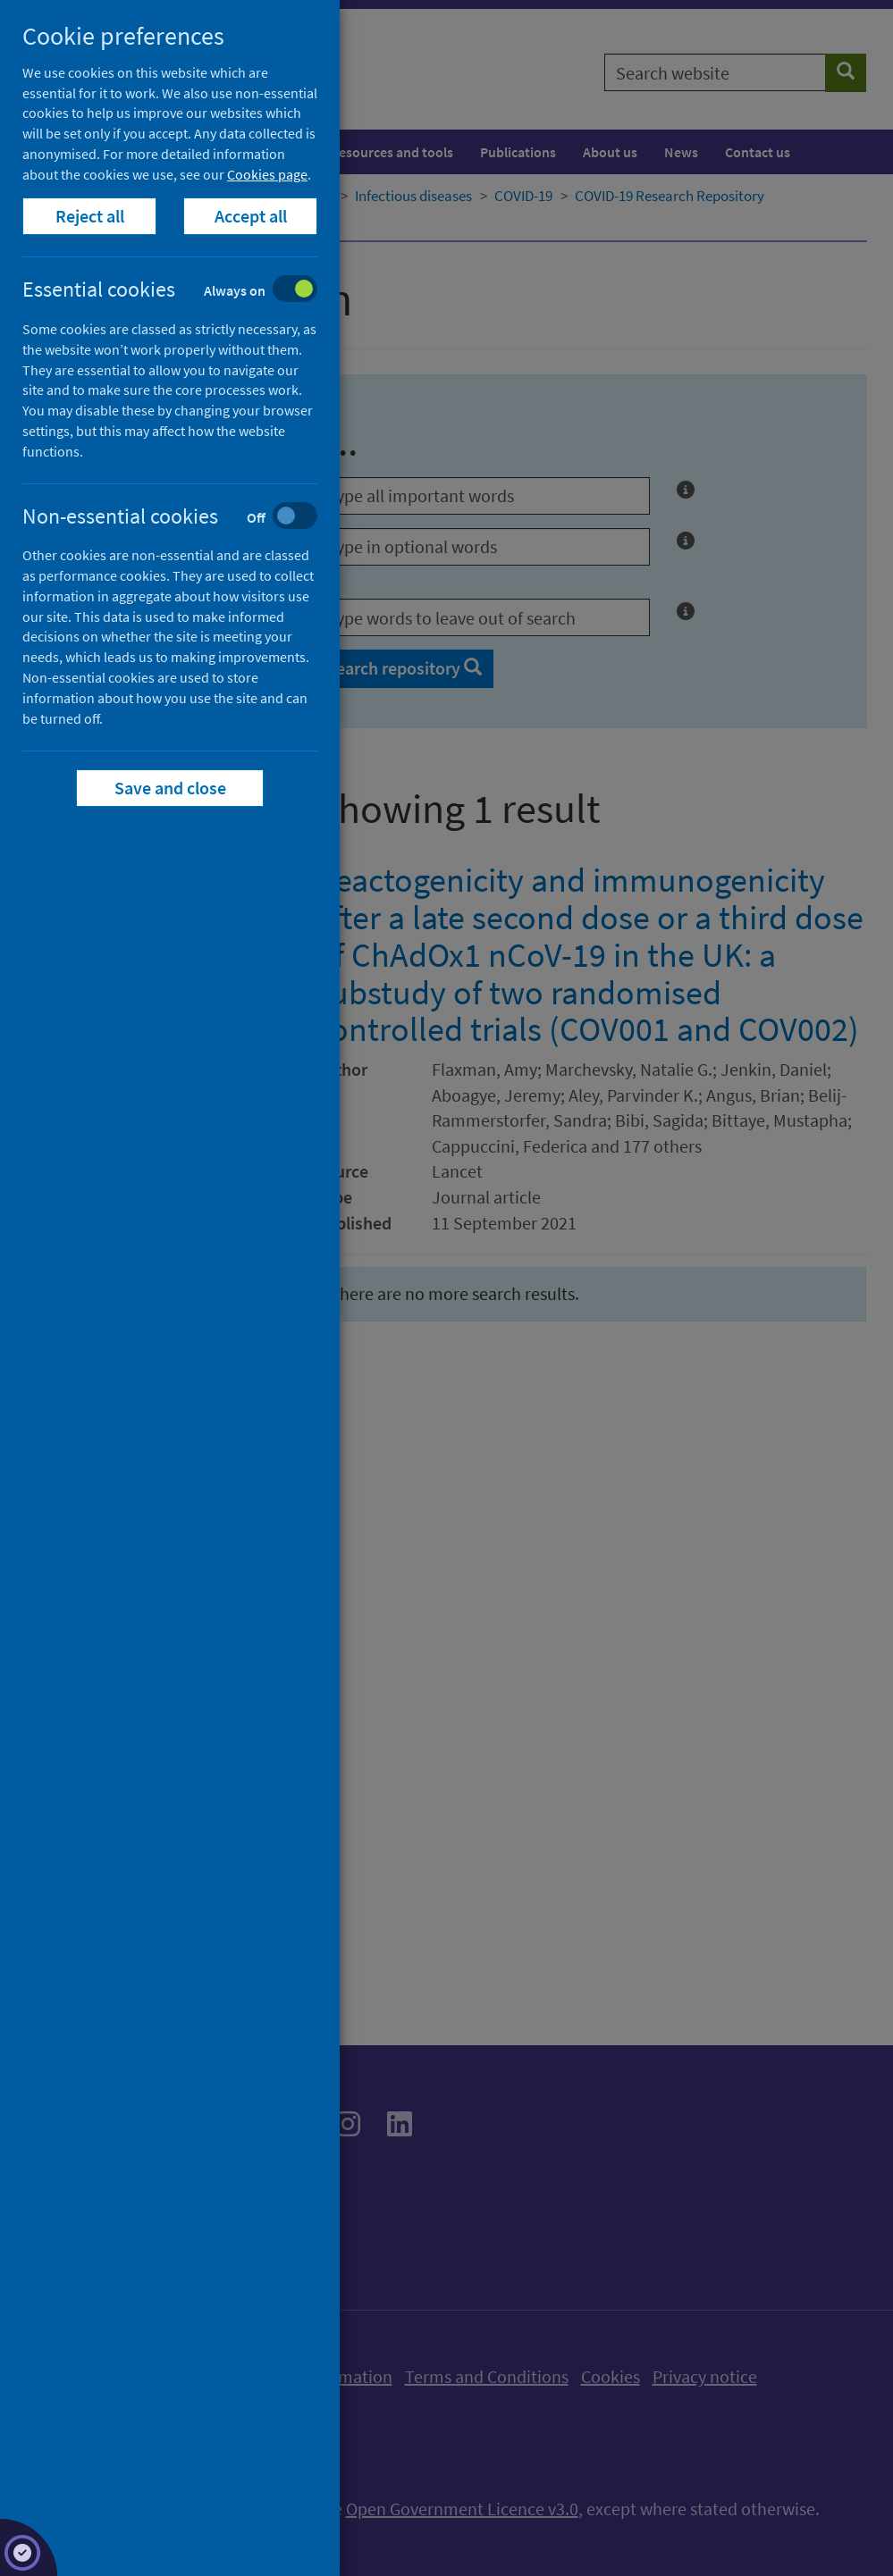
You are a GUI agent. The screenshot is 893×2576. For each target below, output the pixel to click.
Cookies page (267, 174)
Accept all (251, 216)
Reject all (89, 216)
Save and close (170, 787)
